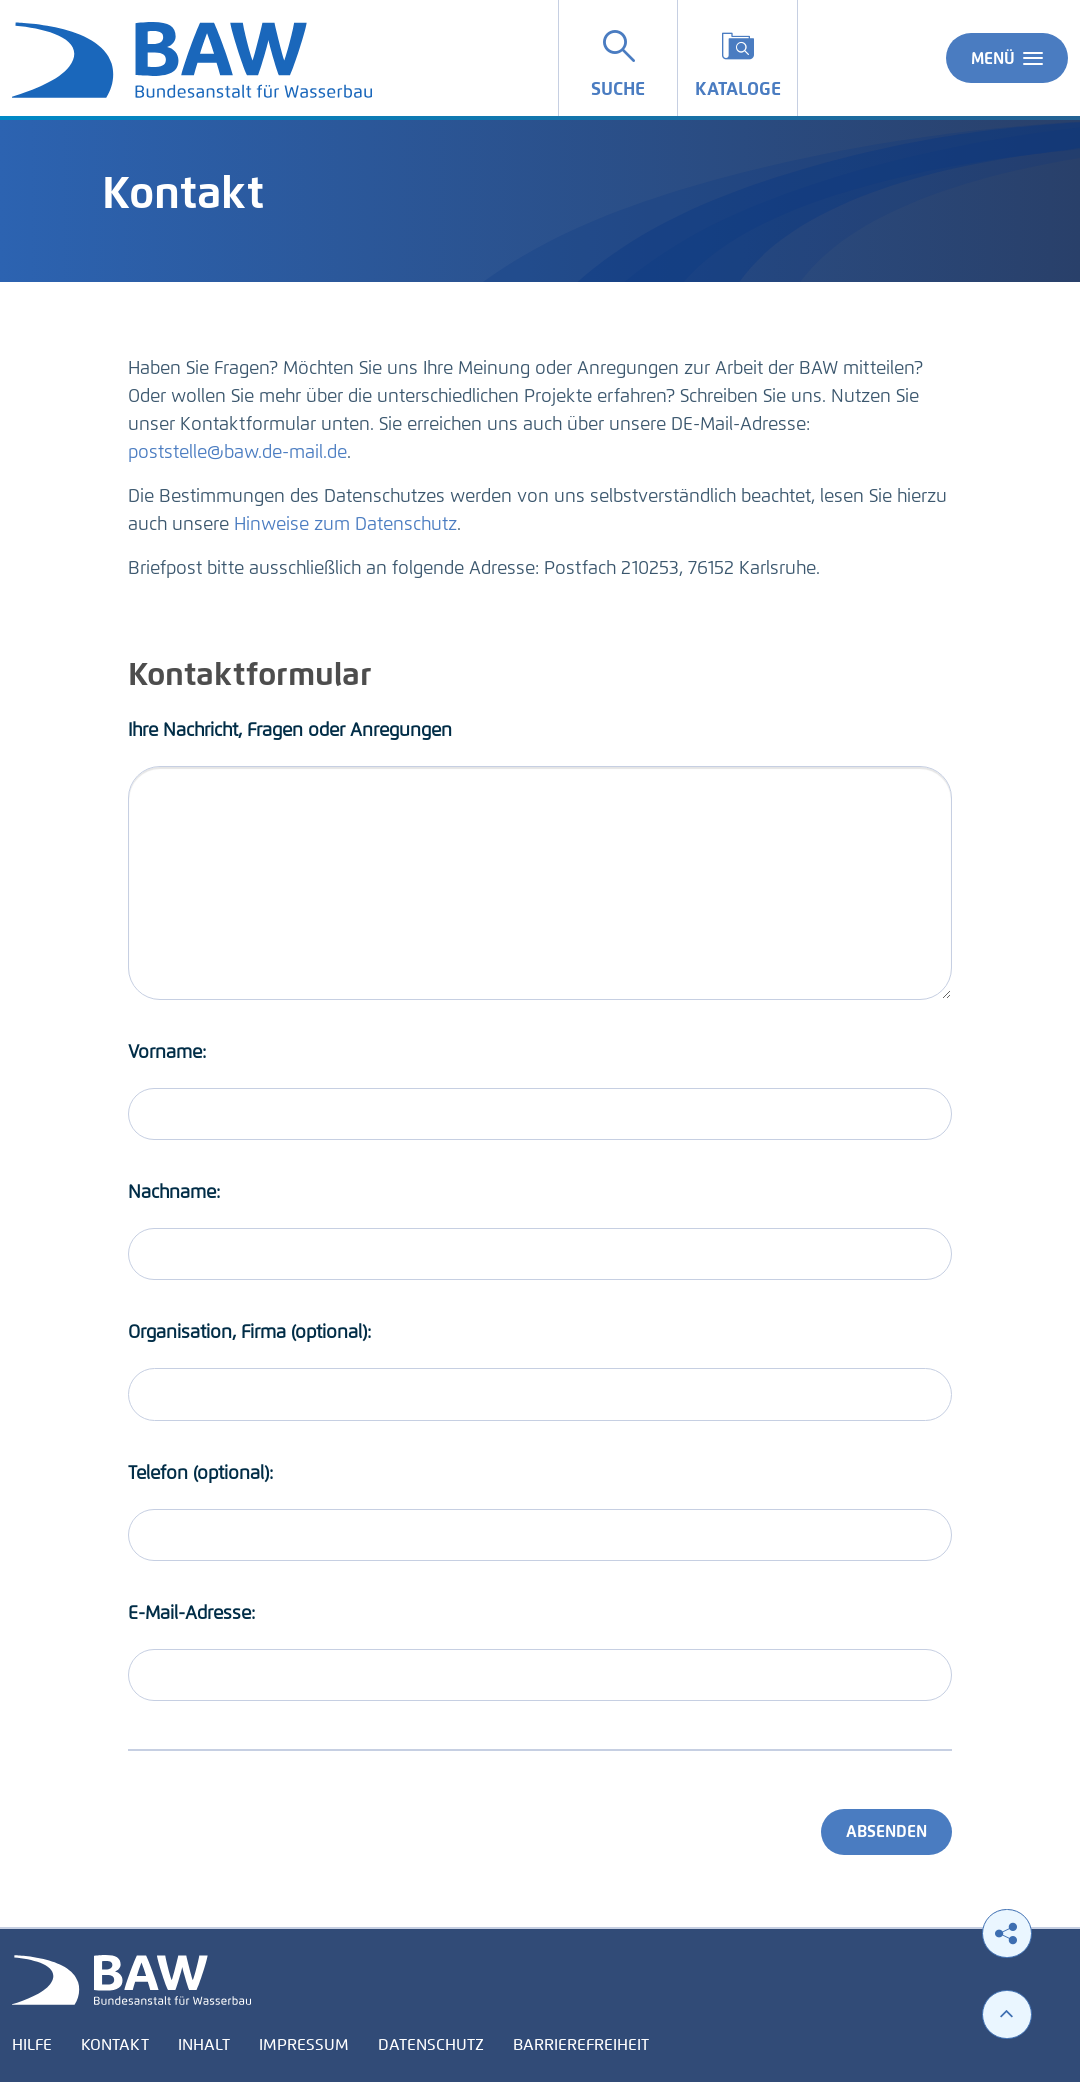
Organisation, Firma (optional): (249, 1332)
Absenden (886, 1831)
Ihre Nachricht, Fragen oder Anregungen (290, 730)
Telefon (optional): (200, 1473)
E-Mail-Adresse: (191, 1613)
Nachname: (174, 1192)
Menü (1007, 58)
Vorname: (167, 1052)
